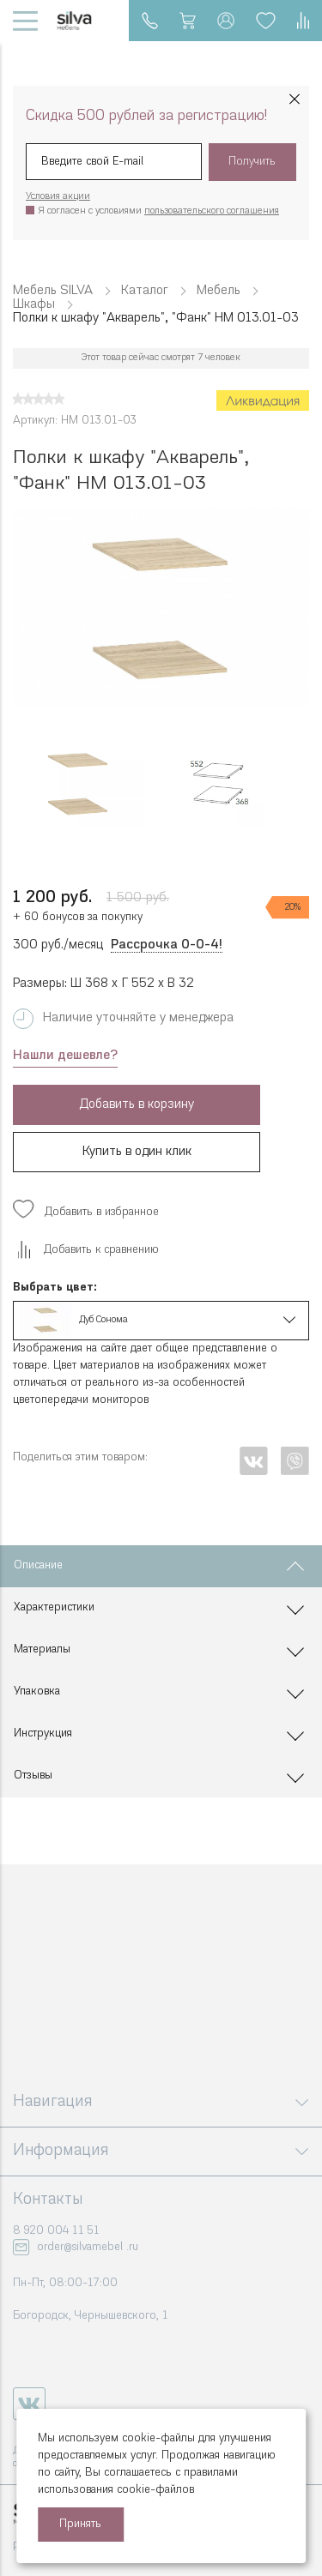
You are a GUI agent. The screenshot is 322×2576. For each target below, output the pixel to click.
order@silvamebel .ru (87, 2247)
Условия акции (58, 197)
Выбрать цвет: (55, 1287)
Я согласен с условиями (159, 211)
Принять (80, 2524)
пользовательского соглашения (211, 211)
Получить (252, 161)
